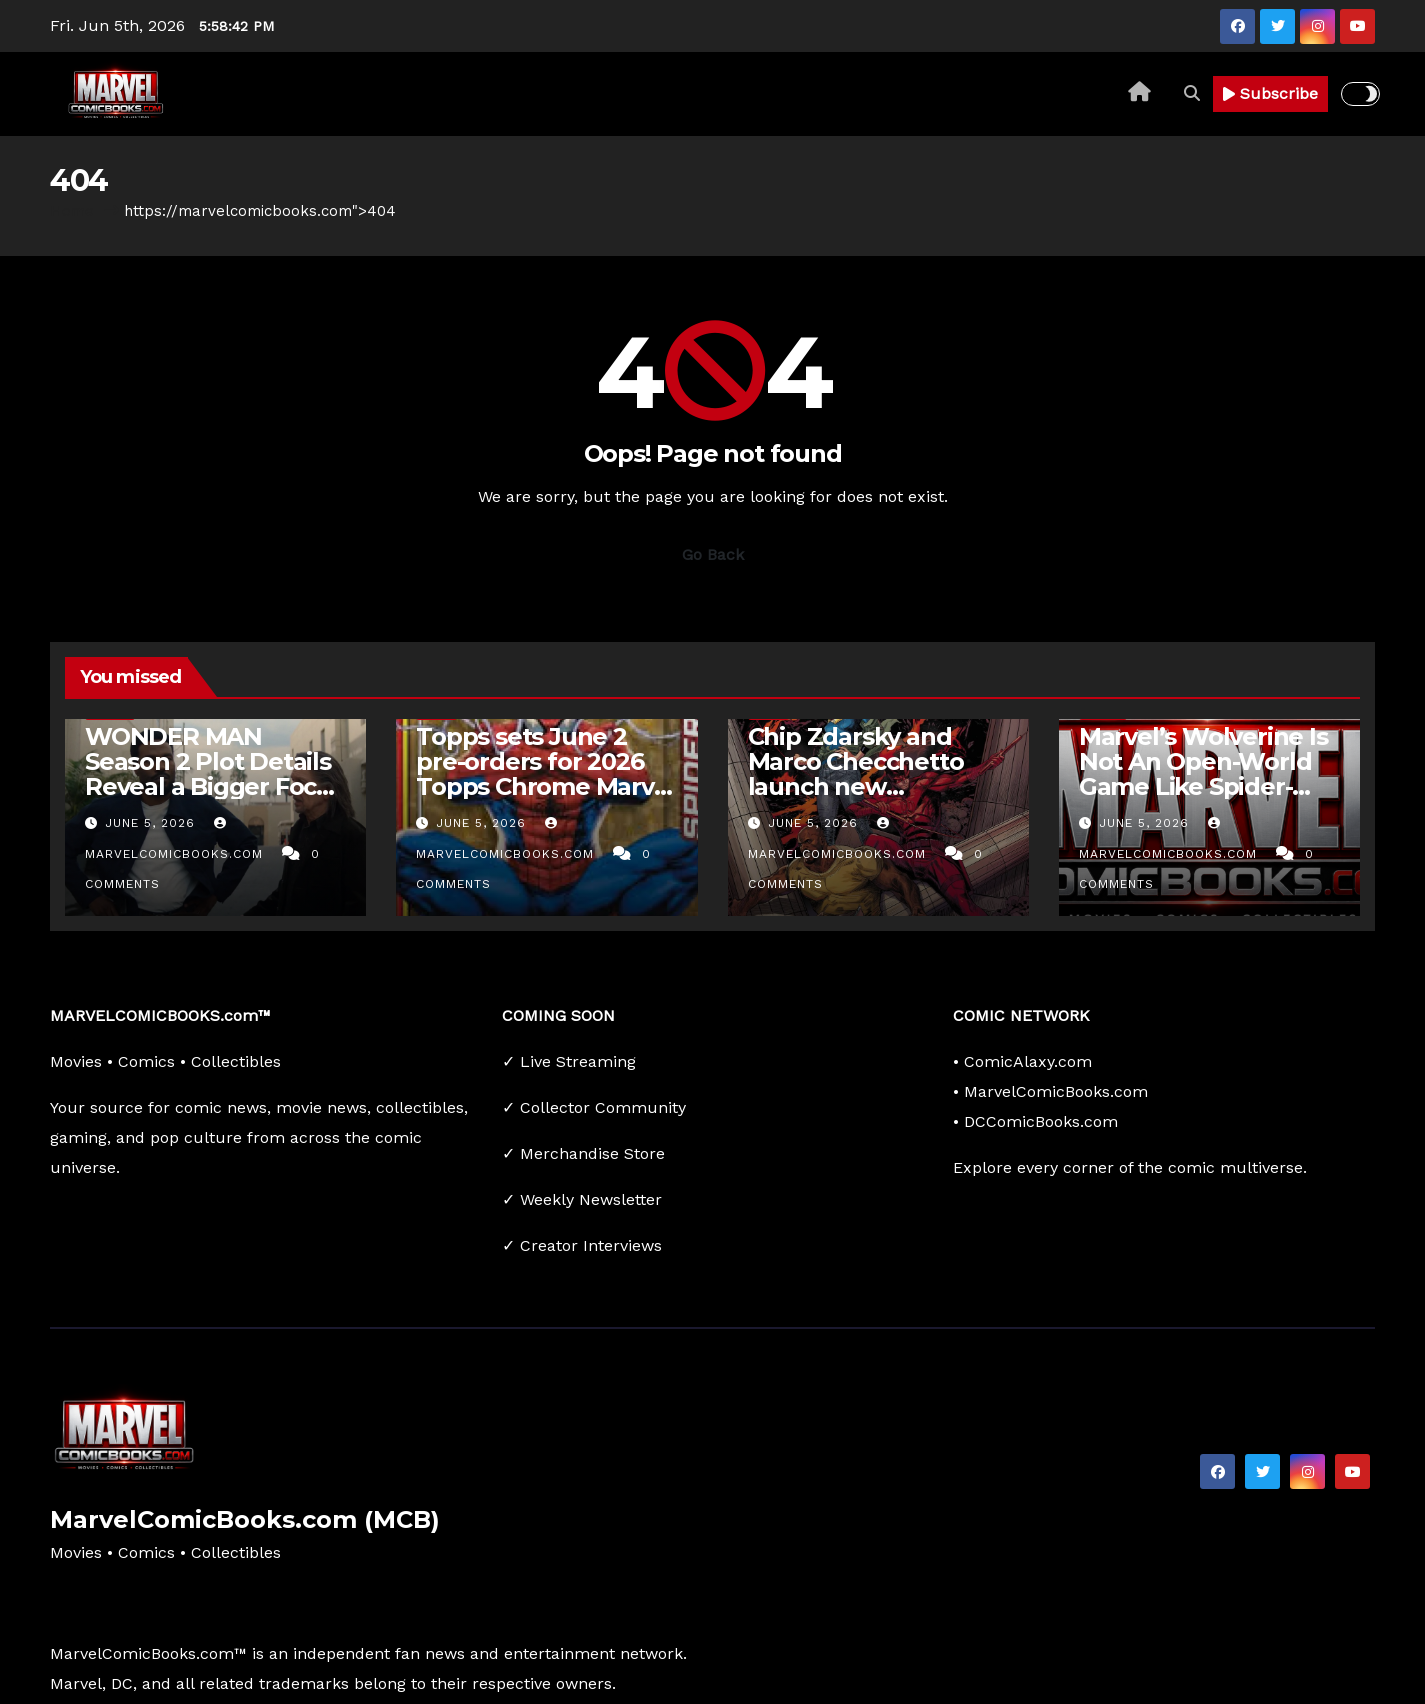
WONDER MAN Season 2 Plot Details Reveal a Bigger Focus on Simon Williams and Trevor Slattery (214, 786)
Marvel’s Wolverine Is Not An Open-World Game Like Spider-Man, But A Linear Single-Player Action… (1206, 786)
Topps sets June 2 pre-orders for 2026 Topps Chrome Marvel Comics (545, 774)
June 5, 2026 (152, 823)
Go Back (713, 554)
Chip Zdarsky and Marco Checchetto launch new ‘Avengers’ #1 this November (856, 786)
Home (72, 211)
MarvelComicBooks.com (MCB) (245, 1519)
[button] (1192, 93)
